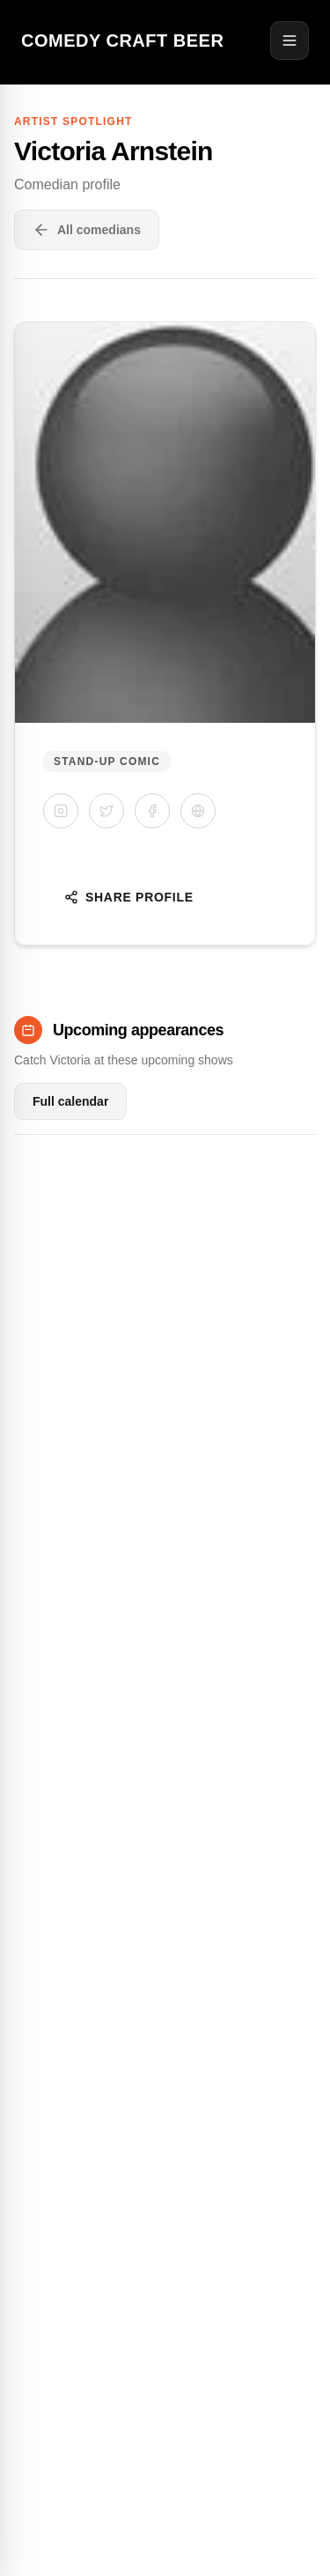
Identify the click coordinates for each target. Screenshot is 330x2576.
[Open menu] (289, 40)
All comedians (87, 230)
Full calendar (70, 1101)
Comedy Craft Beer (122, 40)
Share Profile (129, 897)
